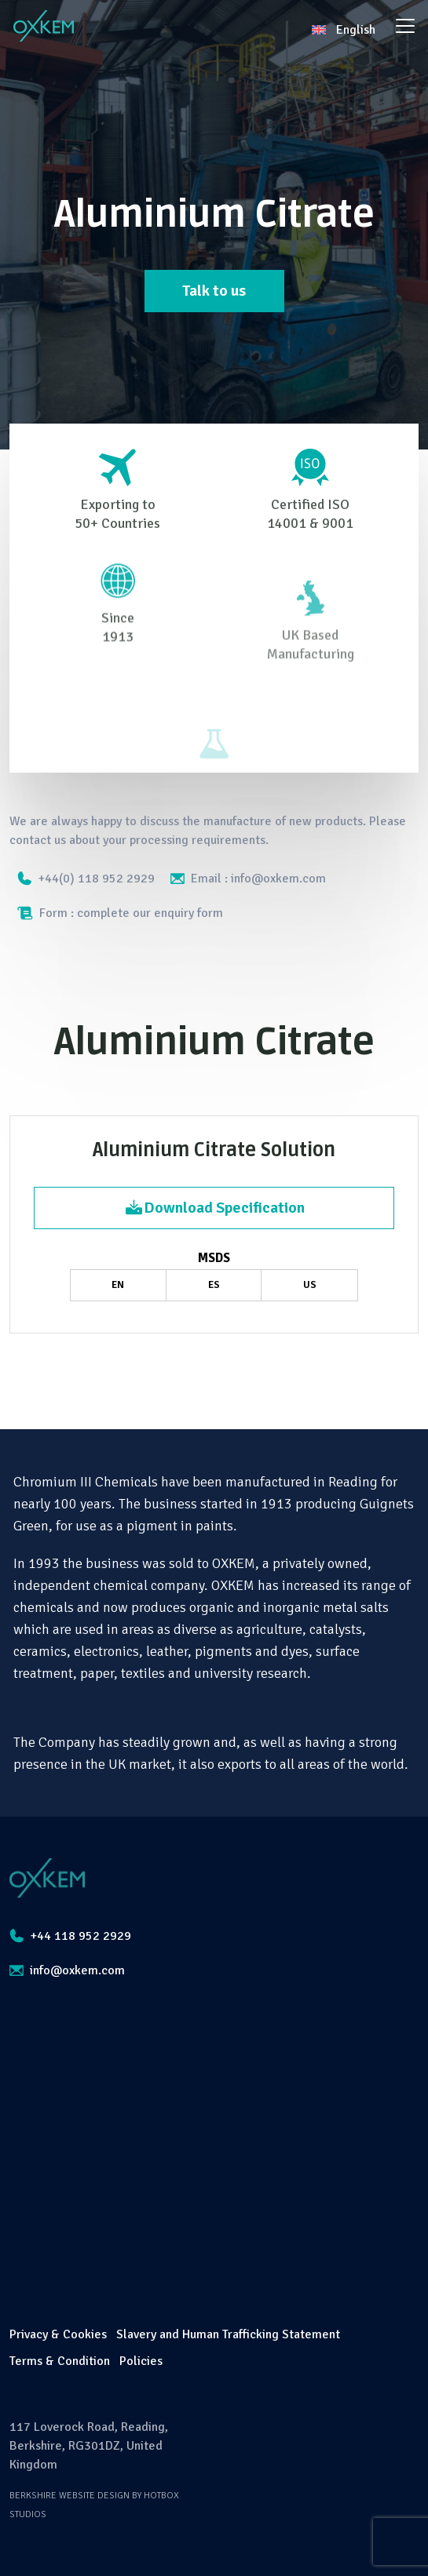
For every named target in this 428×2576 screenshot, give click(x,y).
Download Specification (214, 1207)
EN (118, 1285)
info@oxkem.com (67, 1970)
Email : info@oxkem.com (248, 878)
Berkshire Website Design (69, 2495)
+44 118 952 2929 (70, 1936)
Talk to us (214, 290)
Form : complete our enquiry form (120, 913)
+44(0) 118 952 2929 (86, 878)
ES (214, 1285)
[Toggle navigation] (405, 26)
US (309, 1285)
